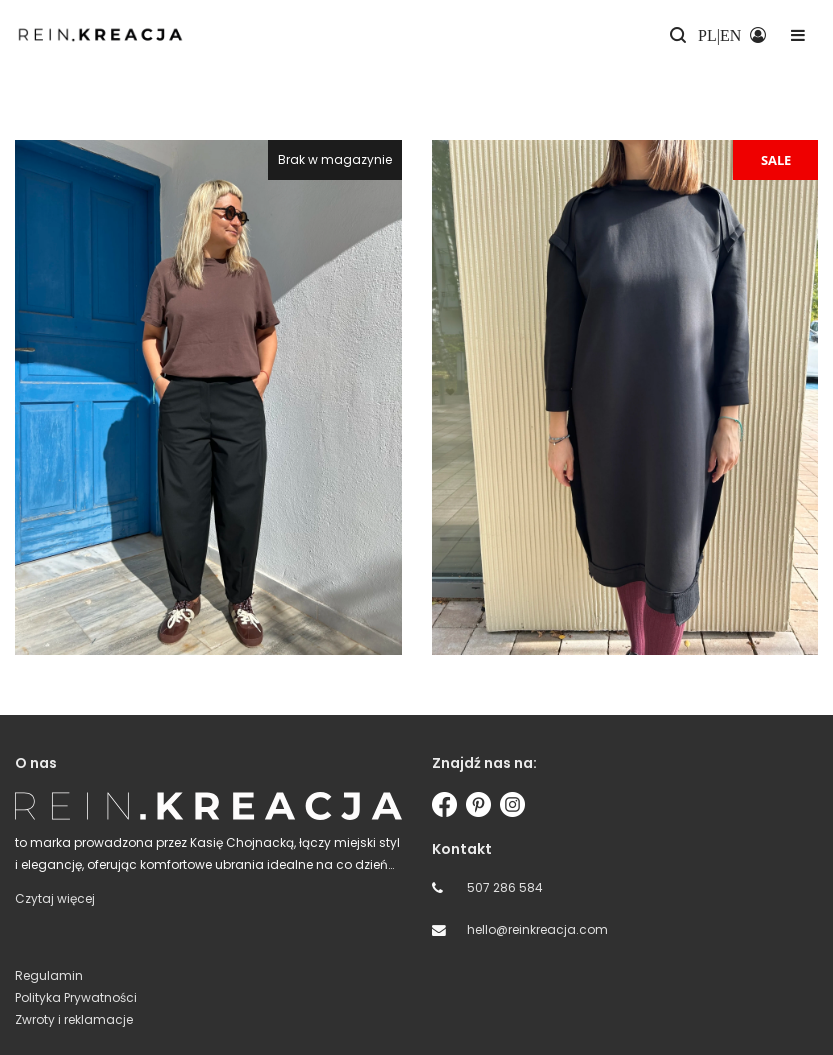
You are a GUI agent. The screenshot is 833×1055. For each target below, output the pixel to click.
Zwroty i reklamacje (74, 1019)
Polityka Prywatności (76, 997)
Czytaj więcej (55, 898)
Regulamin (49, 975)
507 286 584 (505, 887)
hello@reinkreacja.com (537, 929)
